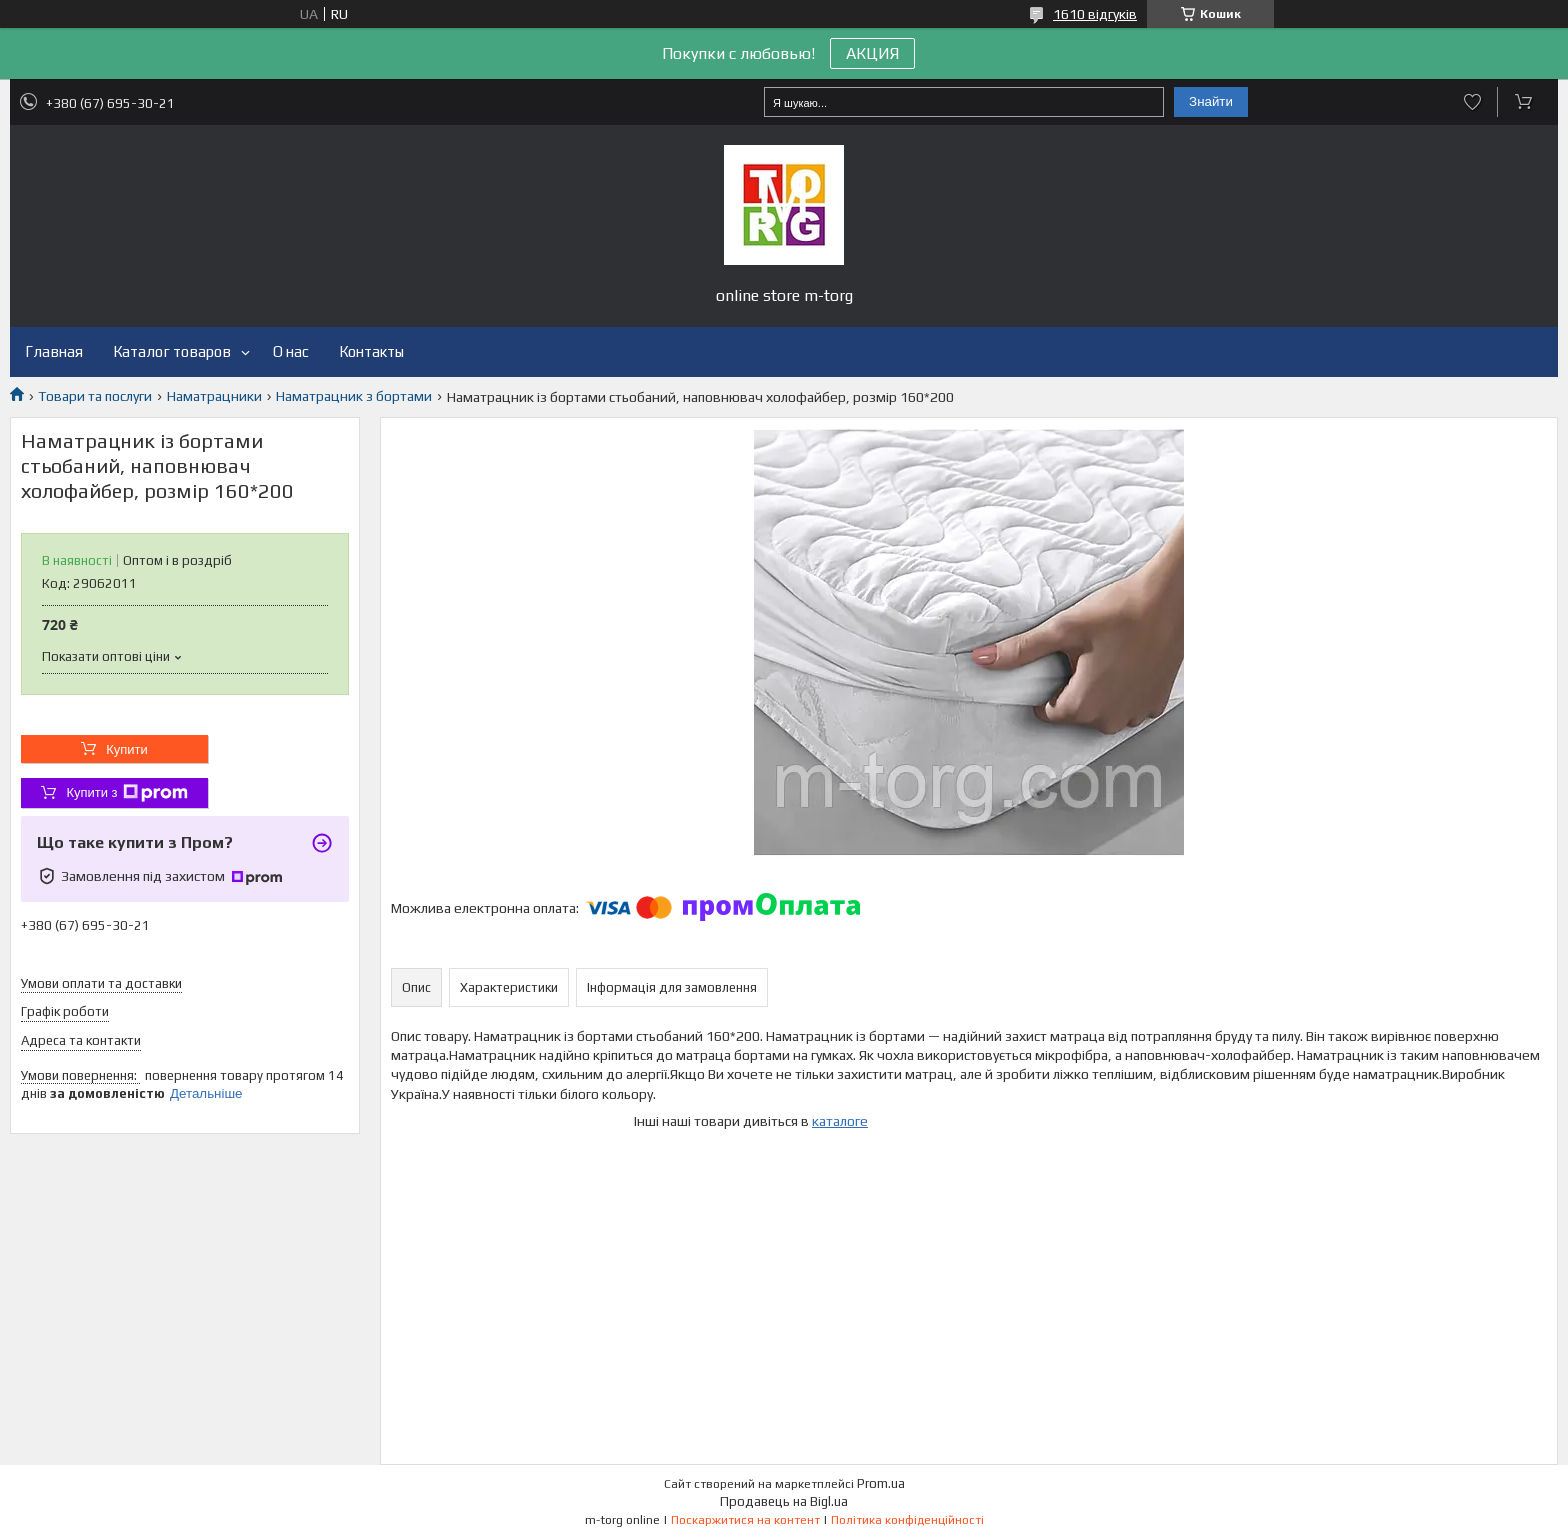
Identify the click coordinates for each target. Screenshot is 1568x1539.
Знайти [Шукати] (1211, 101)
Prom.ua (881, 1483)
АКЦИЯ (872, 53)
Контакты (371, 351)
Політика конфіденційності (907, 1520)
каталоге (840, 1121)
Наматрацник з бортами (354, 396)
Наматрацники (214, 396)
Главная (54, 351)
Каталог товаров (172, 351)
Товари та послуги (95, 396)
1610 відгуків (1095, 14)
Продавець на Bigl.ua (784, 1501)
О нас (291, 351)
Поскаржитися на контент (745, 1520)
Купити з (126, 793)
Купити (127, 749)
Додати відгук (1472, 102)
